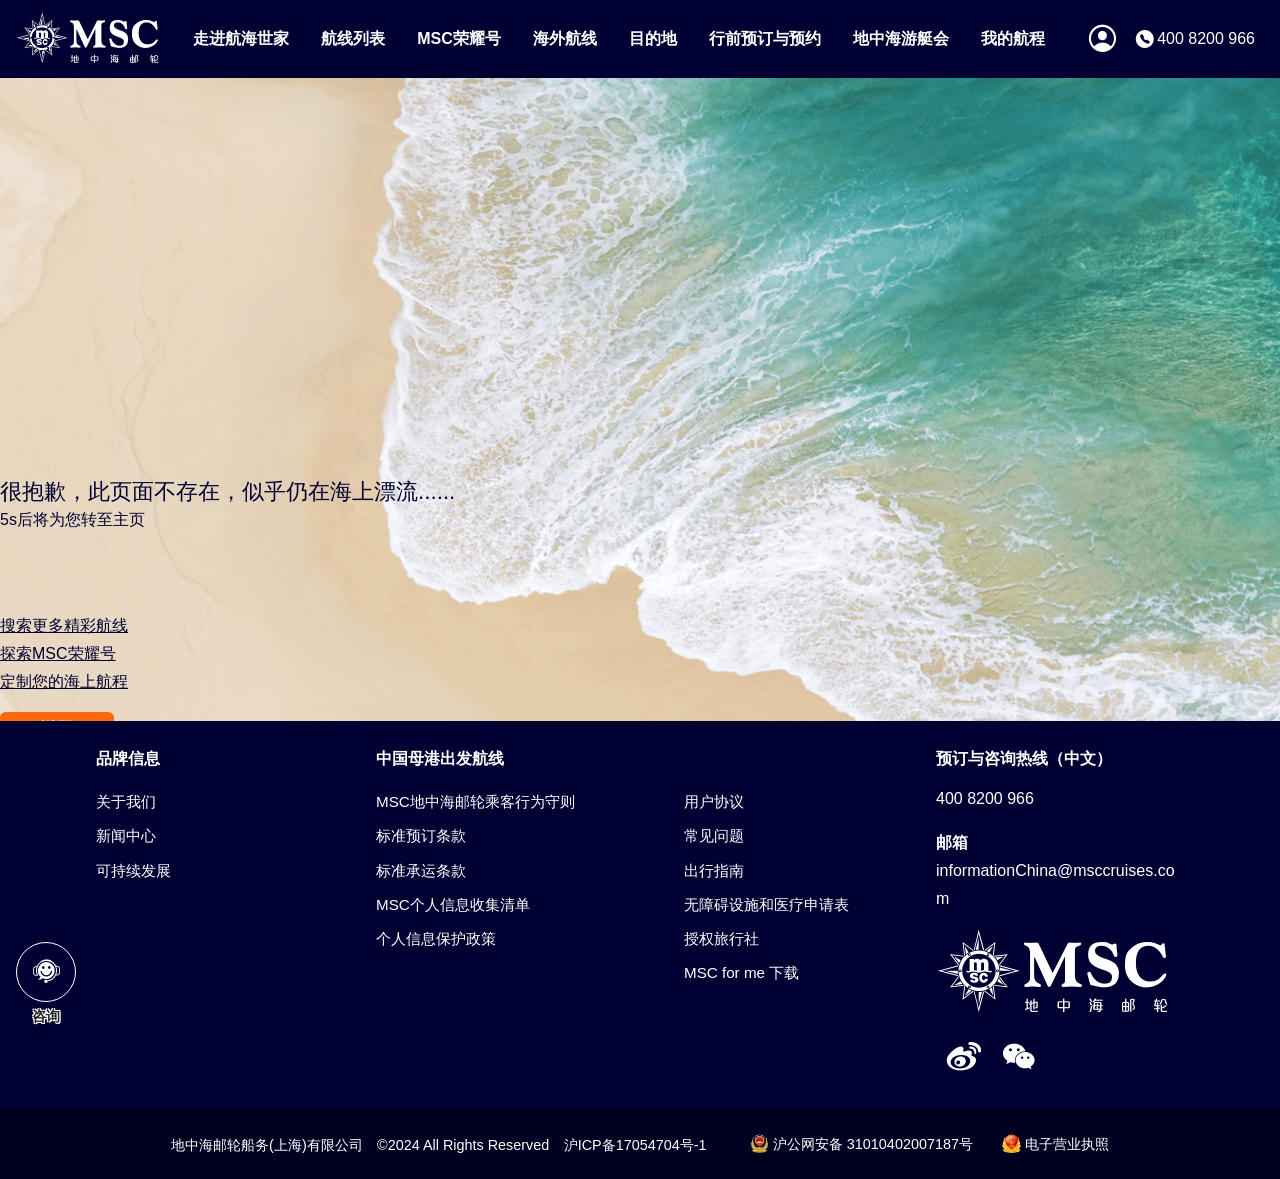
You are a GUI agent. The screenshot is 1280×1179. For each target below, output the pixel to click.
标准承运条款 (421, 870)
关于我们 (126, 801)
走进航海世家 (241, 38)
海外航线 (565, 38)
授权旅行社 (721, 938)
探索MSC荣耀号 (58, 653)
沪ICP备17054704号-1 (635, 1145)
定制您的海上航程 (64, 681)
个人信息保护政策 (436, 938)
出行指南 (714, 870)
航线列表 (353, 38)
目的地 (653, 38)
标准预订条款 (421, 835)
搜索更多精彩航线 (64, 625)
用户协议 (714, 801)
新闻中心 (126, 835)
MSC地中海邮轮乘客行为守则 (475, 801)
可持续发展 (133, 870)
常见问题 (714, 835)
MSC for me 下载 (741, 972)
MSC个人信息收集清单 (453, 904)
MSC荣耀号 (459, 38)
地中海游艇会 (901, 38)
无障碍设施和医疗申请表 (766, 904)
